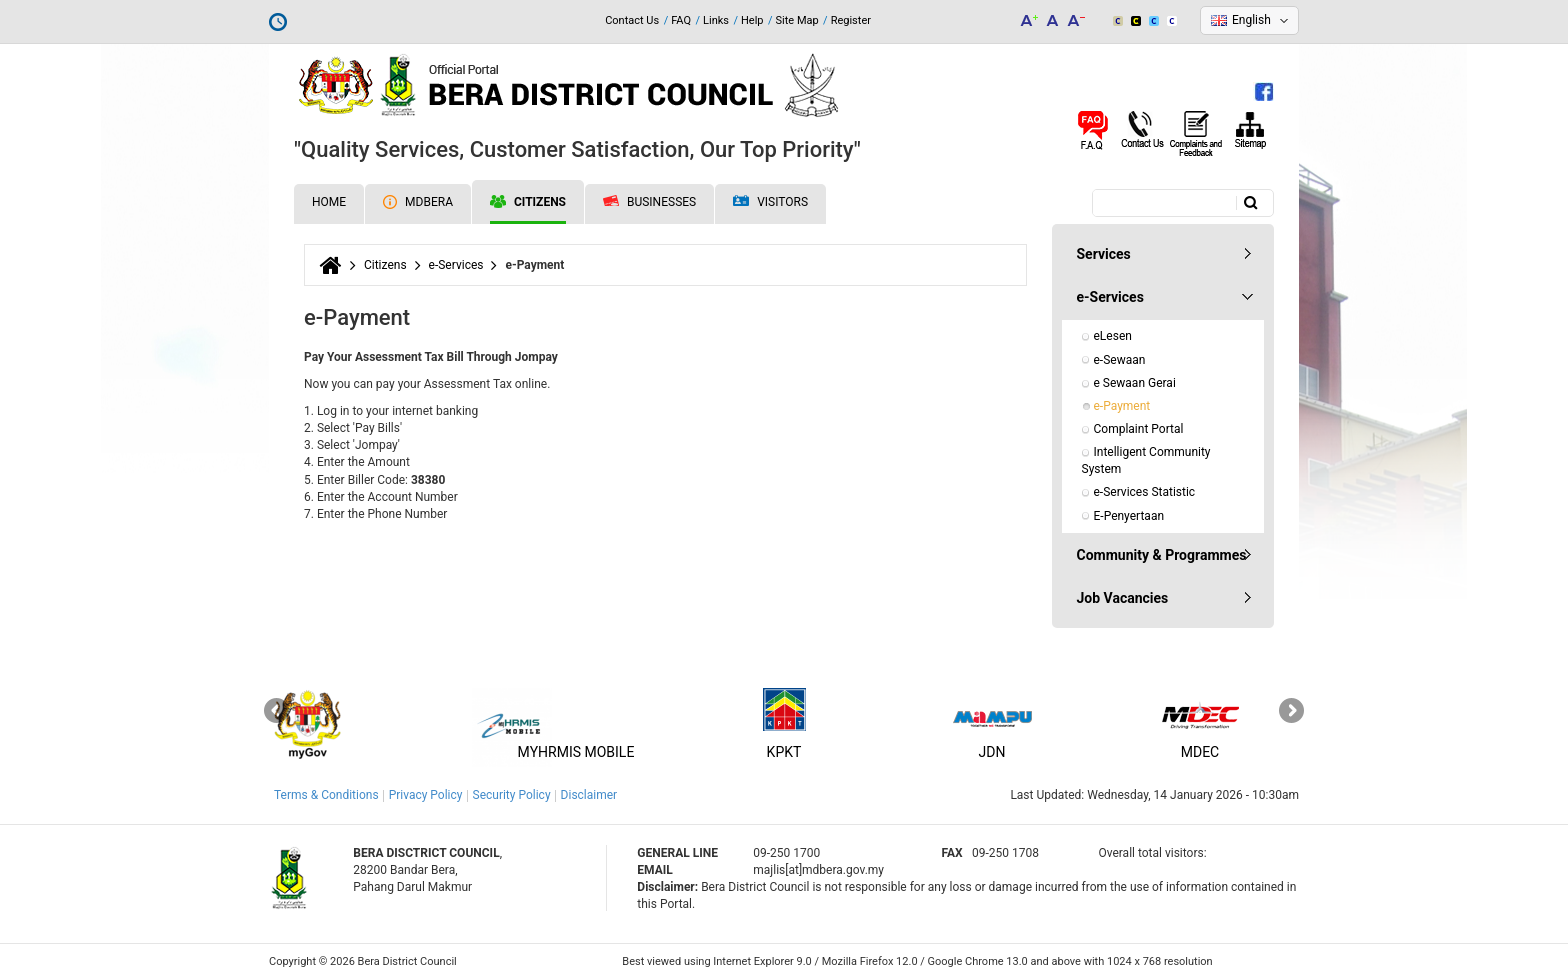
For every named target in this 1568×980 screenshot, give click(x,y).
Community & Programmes (1162, 555)
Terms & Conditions (326, 795)
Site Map (797, 20)
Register (851, 20)
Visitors (770, 202)
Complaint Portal (1139, 429)
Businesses (649, 202)
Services (1104, 254)
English (1251, 20)
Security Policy (512, 795)
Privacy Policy (426, 795)
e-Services (456, 265)
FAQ (681, 20)
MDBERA (418, 202)
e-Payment (1122, 406)
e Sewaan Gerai (1135, 383)
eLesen (1113, 336)
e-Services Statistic (1145, 492)
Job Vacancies (1123, 598)
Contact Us (632, 20)
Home (329, 202)
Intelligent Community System (1148, 460)
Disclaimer (589, 795)
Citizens (528, 202)
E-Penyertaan (1129, 516)
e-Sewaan (1120, 360)
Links (716, 20)
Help (752, 20)
